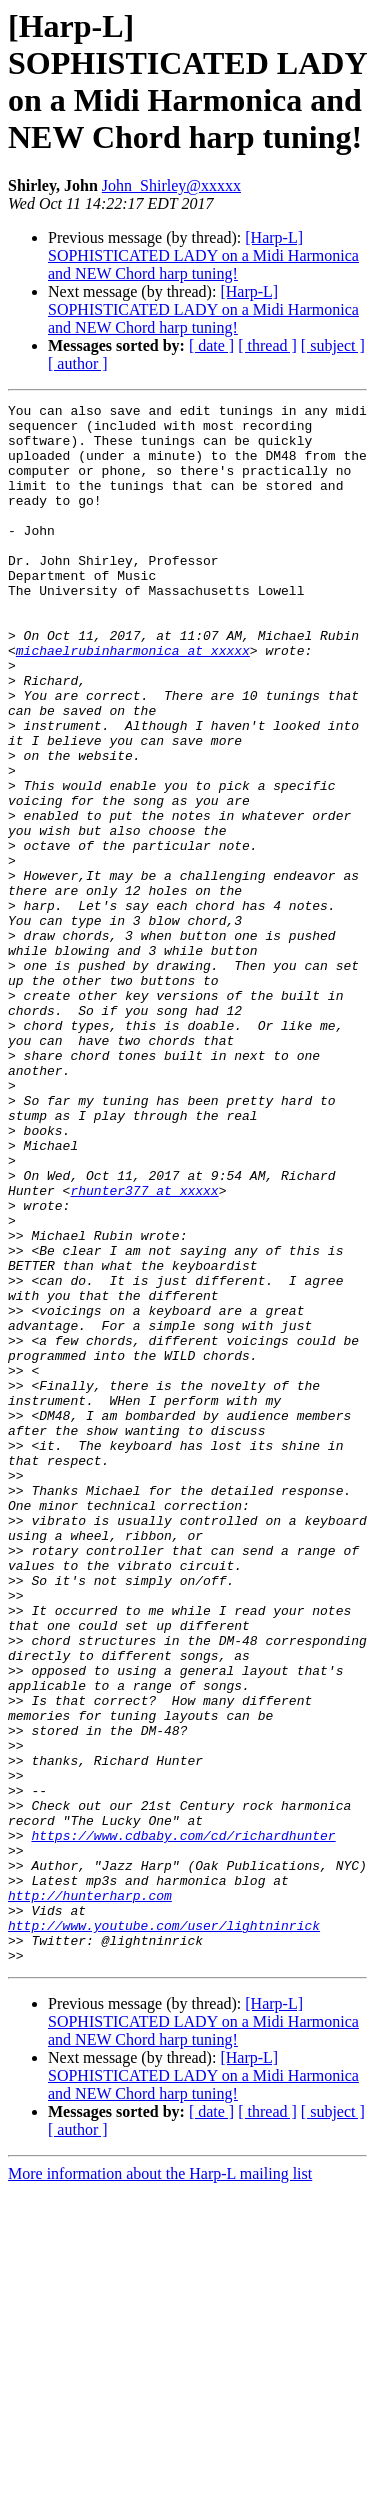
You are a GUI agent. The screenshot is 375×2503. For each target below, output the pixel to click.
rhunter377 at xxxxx (144, 1349)
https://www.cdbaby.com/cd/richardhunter (183, 2123)
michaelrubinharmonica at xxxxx (133, 701)
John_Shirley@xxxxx (171, 185)
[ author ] (78, 363)
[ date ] (211, 345)
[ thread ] (267, 345)
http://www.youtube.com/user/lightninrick (164, 2231)
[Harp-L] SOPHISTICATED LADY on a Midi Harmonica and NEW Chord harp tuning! (203, 255)
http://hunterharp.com (90, 2195)
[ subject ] (333, 345)
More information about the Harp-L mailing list (160, 2485)
